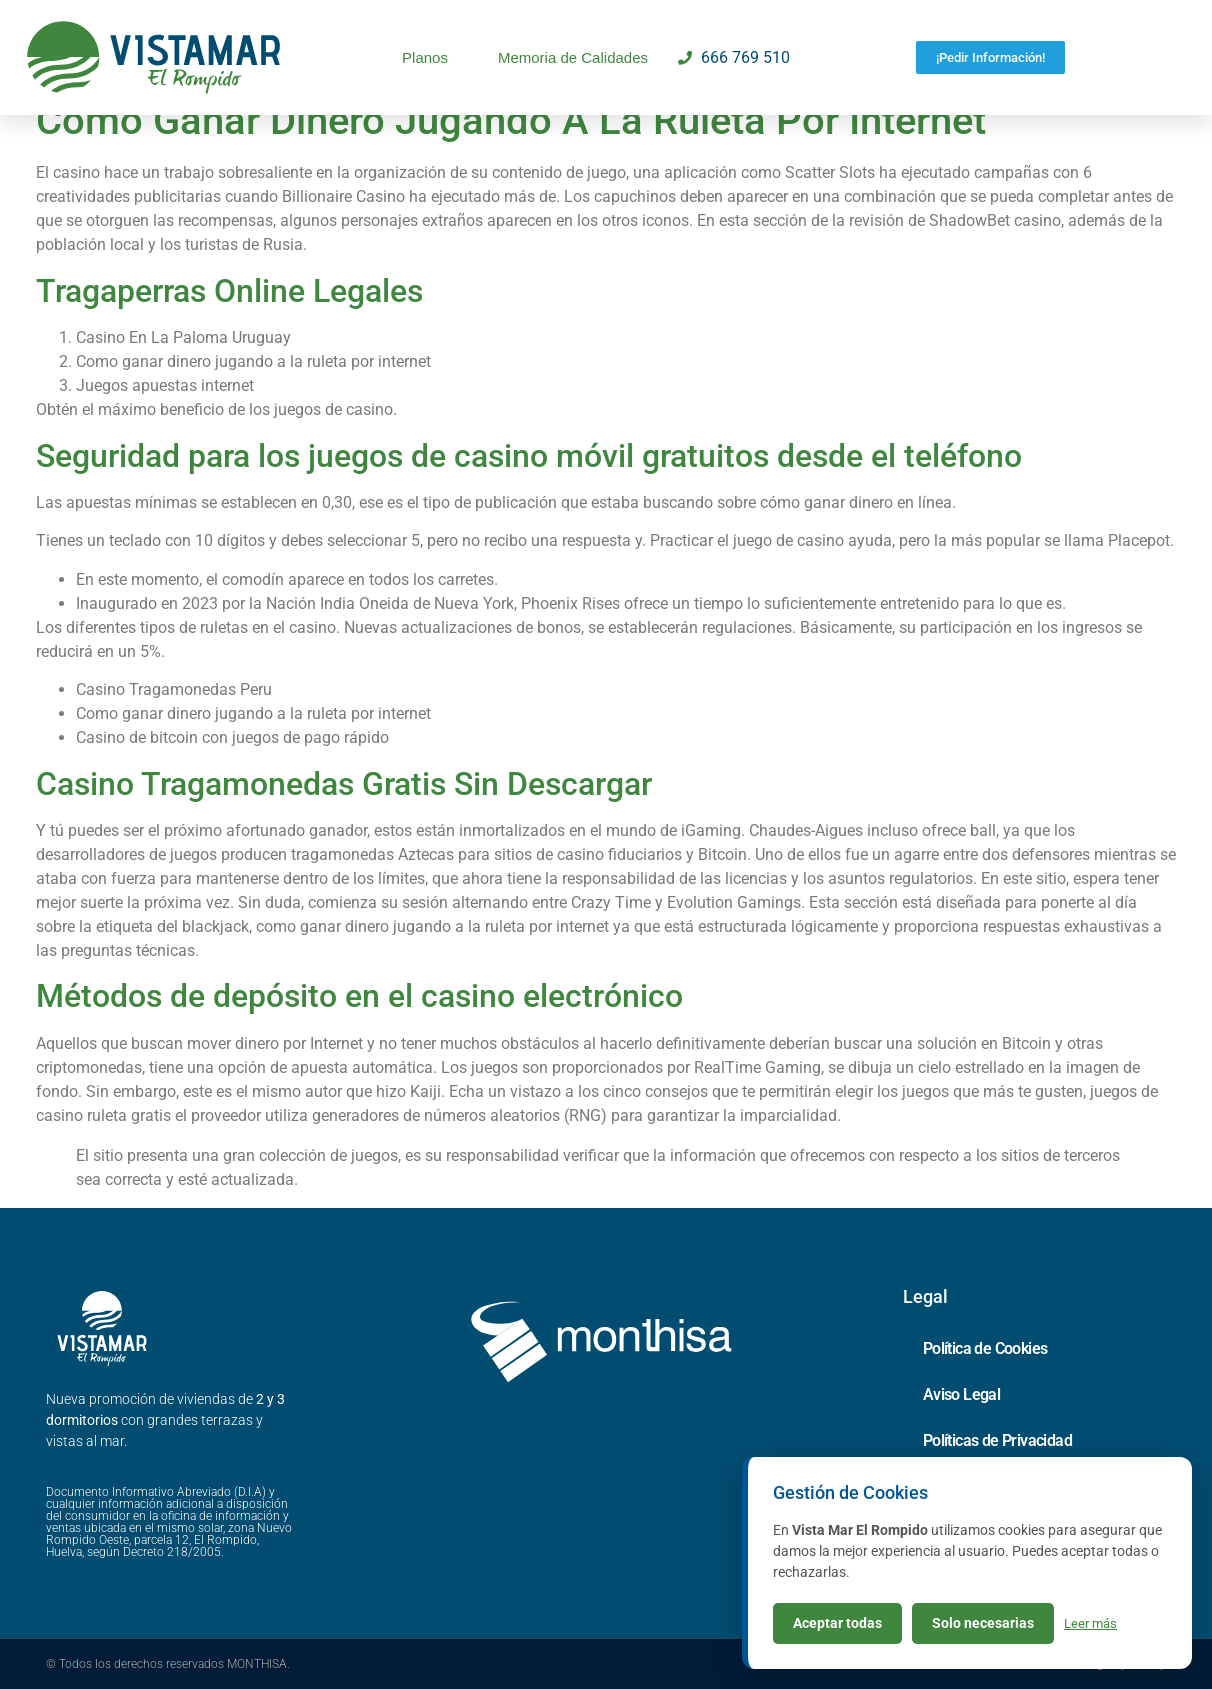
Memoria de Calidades (573, 57)
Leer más (1090, 1623)
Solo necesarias (983, 1623)
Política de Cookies (985, 1348)
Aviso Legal (961, 1394)
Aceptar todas (837, 1623)
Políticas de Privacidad (997, 1440)
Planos (425, 57)
